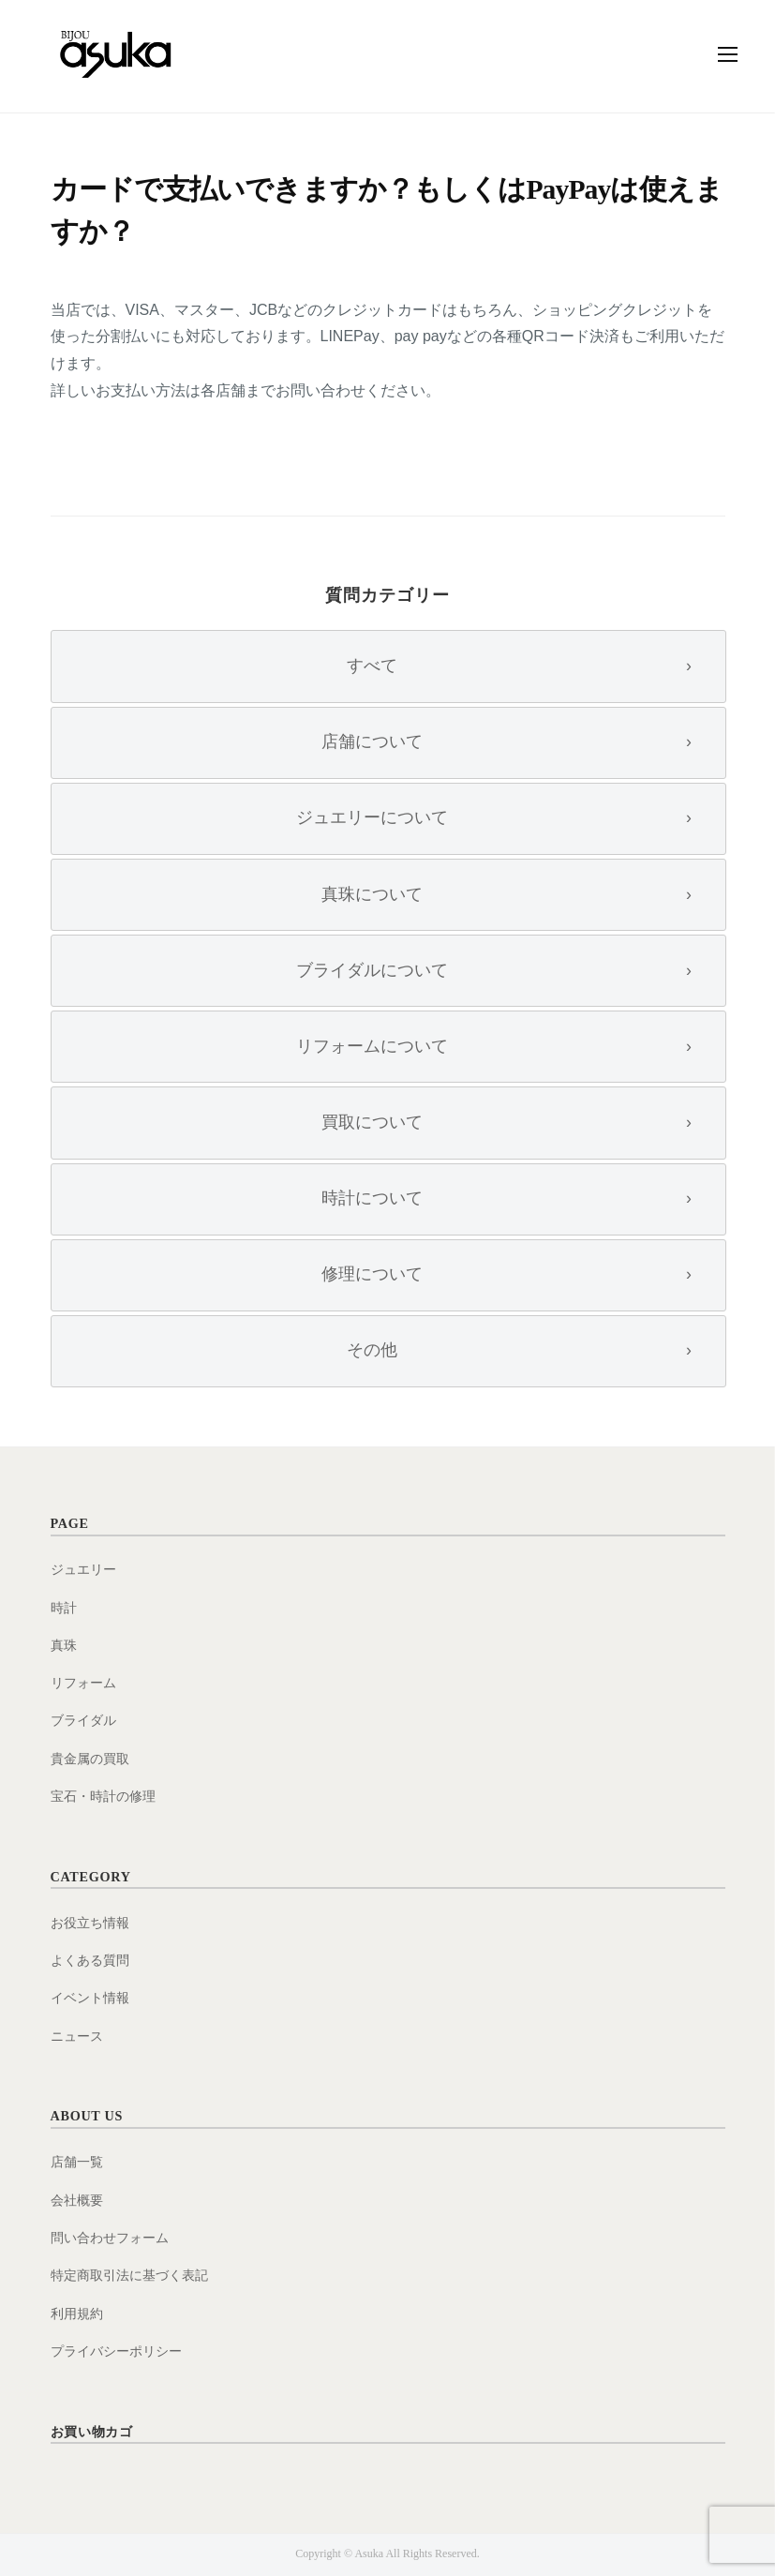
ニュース (77, 2036)
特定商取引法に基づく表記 (129, 2275)
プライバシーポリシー (116, 2351)
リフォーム (83, 1682)
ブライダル (83, 1720)
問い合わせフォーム (110, 2237)
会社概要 (77, 2200)
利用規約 (77, 2313)
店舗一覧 (77, 2161)
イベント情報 (90, 1997)
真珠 (64, 1645)
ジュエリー (83, 1569)
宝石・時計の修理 (103, 1796)
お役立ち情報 (90, 1922)
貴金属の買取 (90, 1758)
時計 (64, 1607)
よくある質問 (90, 1960)
